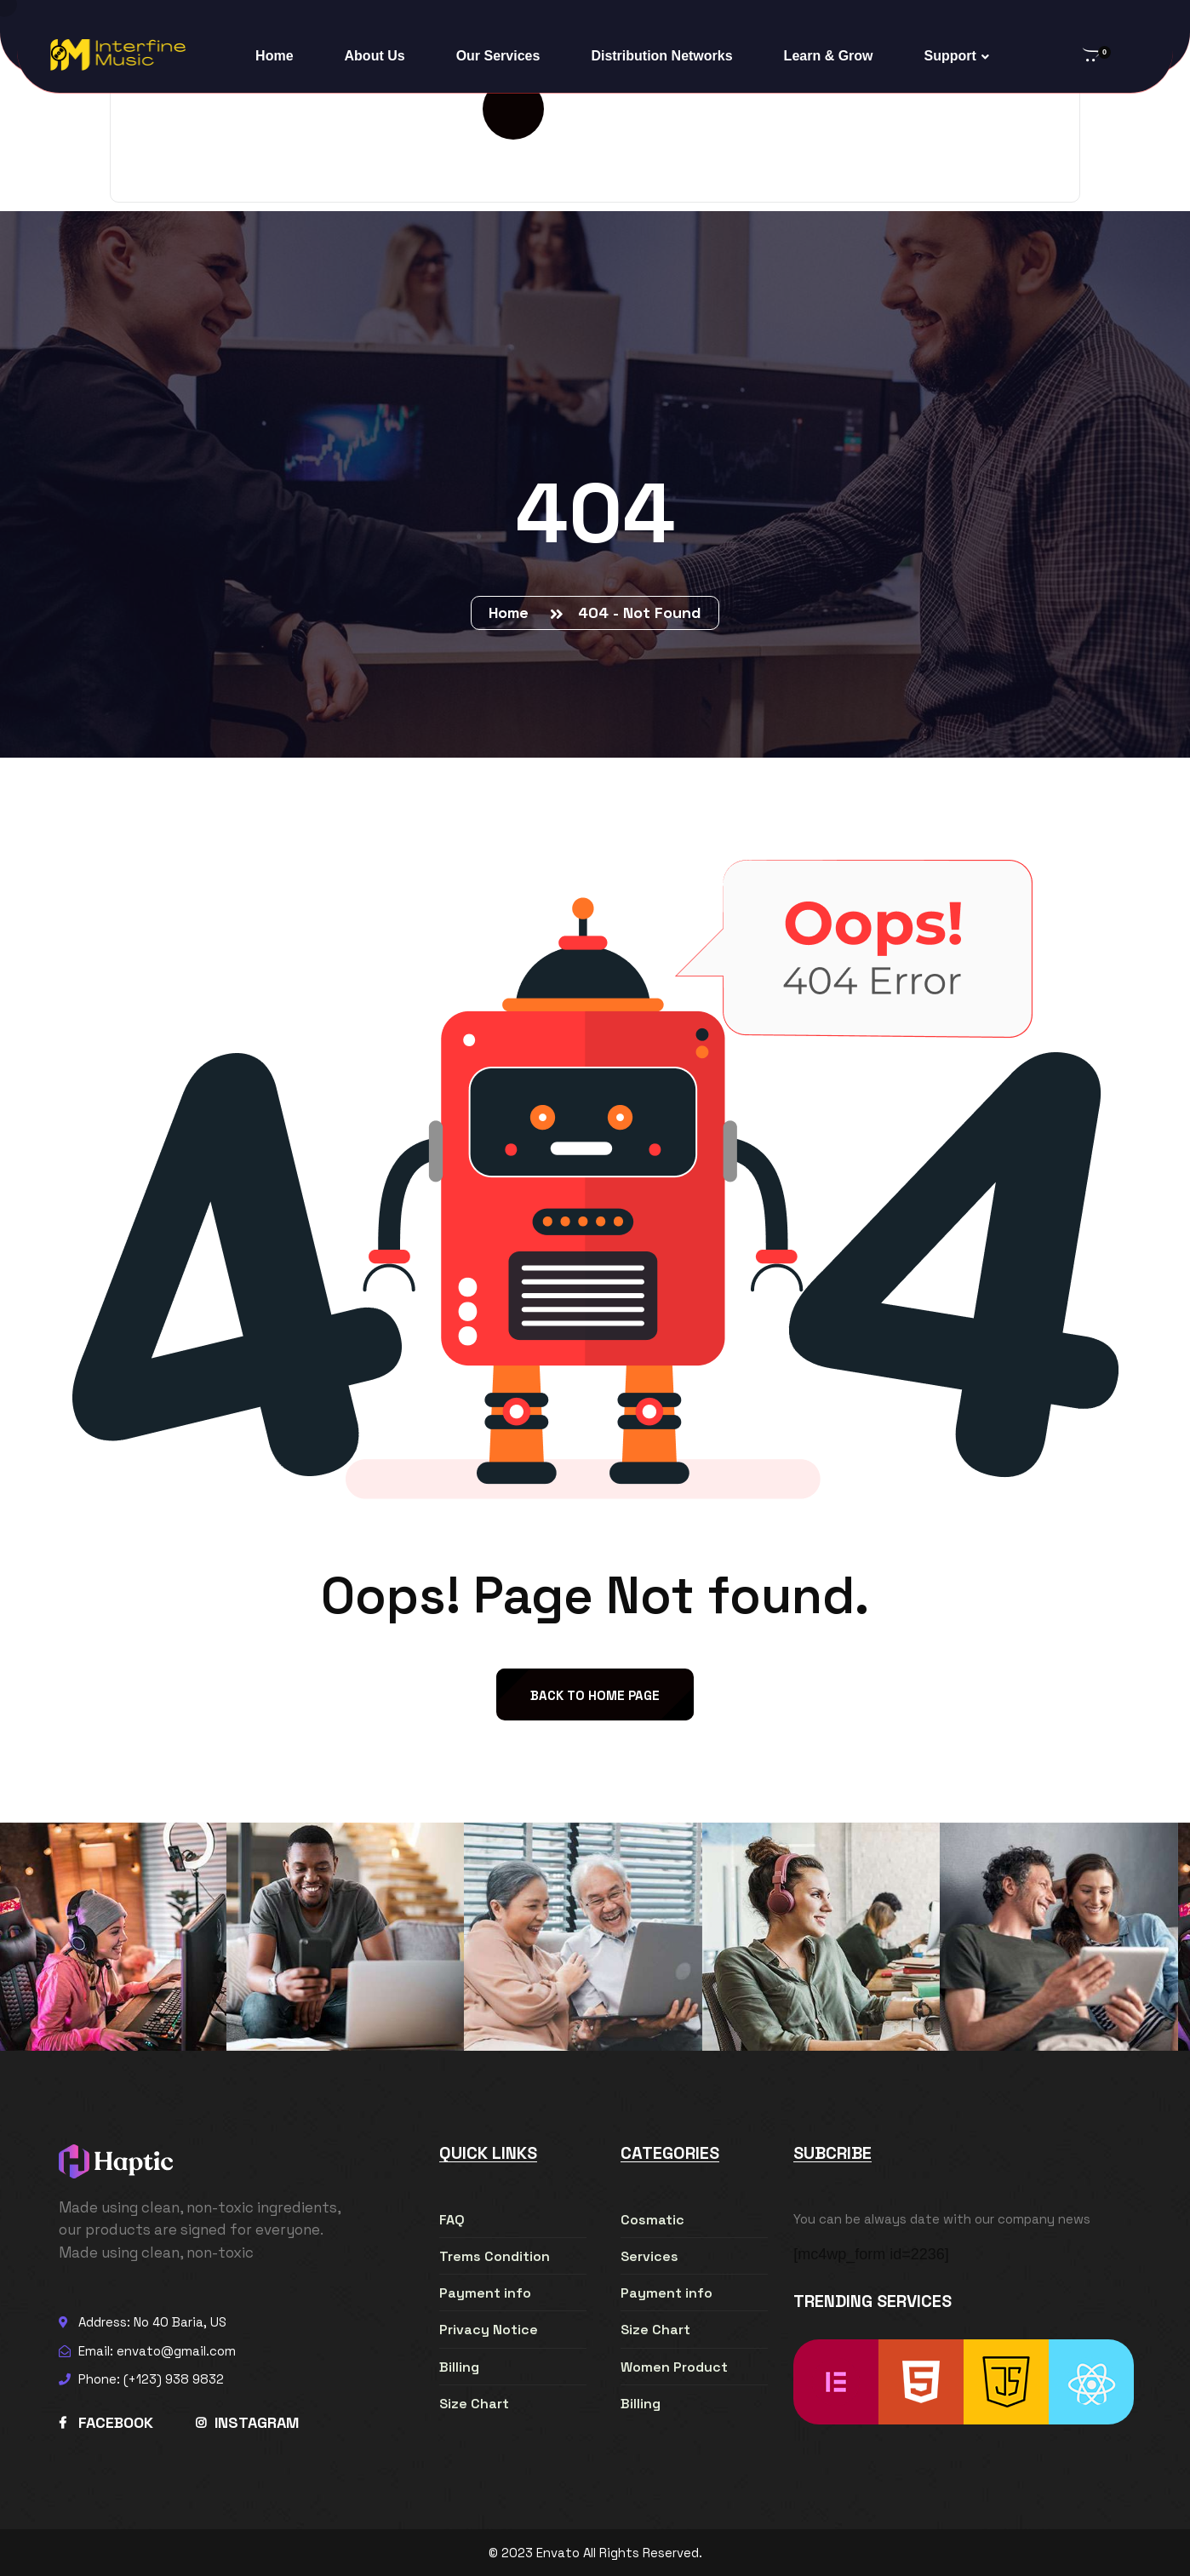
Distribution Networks (661, 56)
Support (950, 56)
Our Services (498, 56)
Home (274, 56)
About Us (375, 56)
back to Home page (595, 1695)
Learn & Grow (828, 56)
